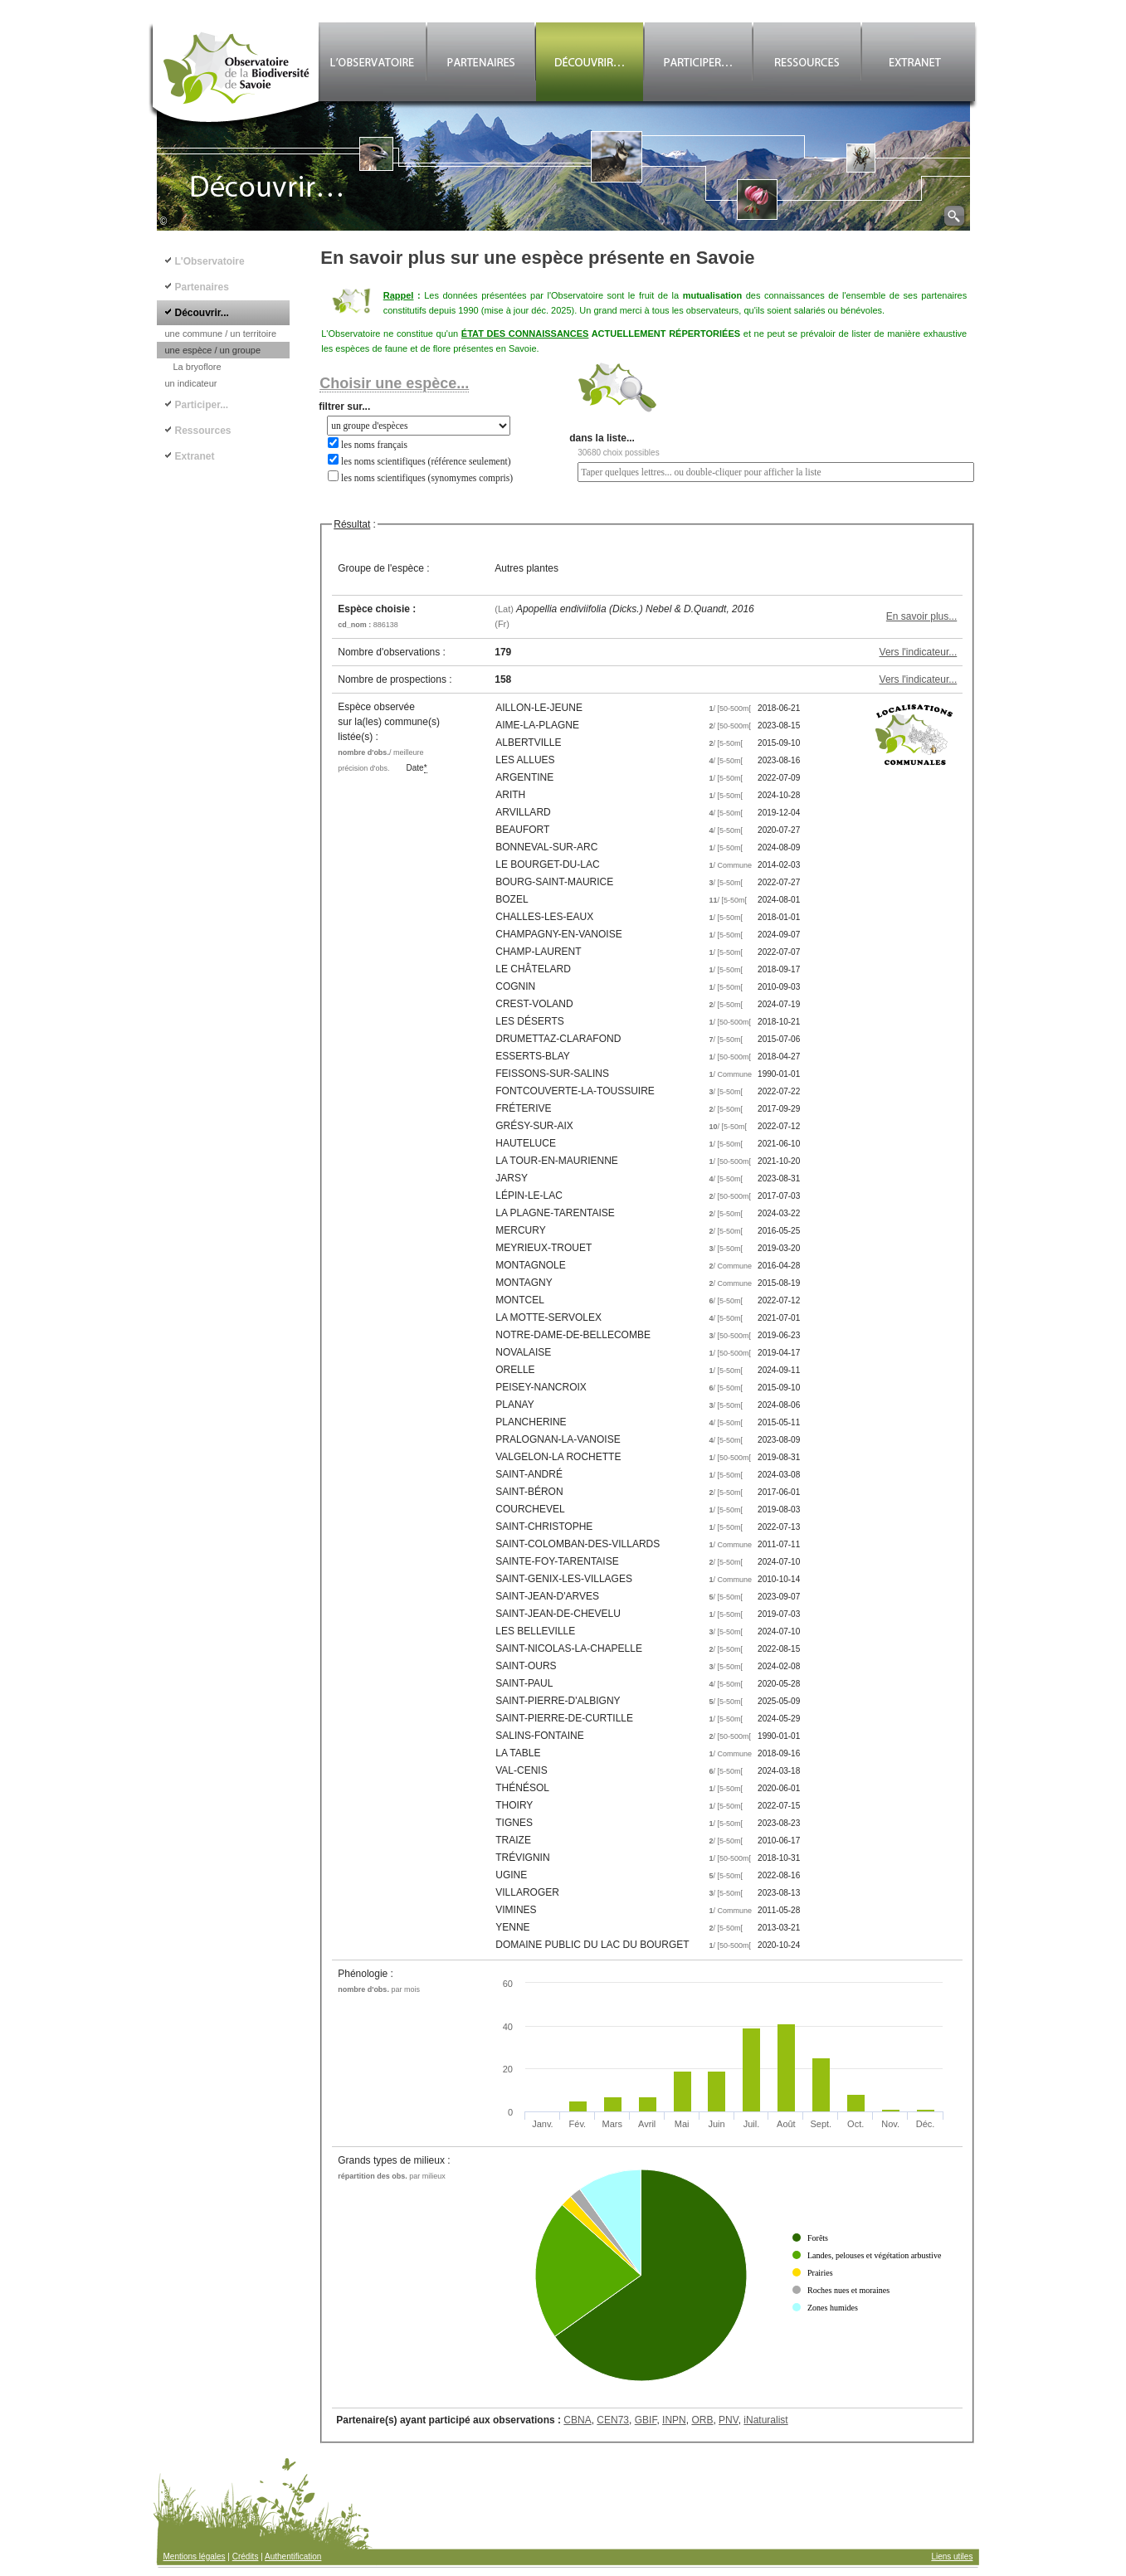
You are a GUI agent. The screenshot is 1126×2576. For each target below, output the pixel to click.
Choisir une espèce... (394, 383)
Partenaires (202, 287)
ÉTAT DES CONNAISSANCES (525, 333)
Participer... (202, 405)
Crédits (245, 2556)
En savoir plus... (921, 616)
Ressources (203, 430)
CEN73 (613, 2420)
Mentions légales (194, 2556)
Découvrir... (202, 313)
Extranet (195, 456)
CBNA (577, 2420)
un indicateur (191, 383)
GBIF (646, 2420)
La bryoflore (197, 367)
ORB (702, 2420)
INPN (674, 2420)
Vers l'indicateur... (919, 652)
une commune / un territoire (221, 333)
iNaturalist (765, 2420)
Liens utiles (951, 2556)
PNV (728, 2420)
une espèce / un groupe (213, 350)
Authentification (293, 2556)
